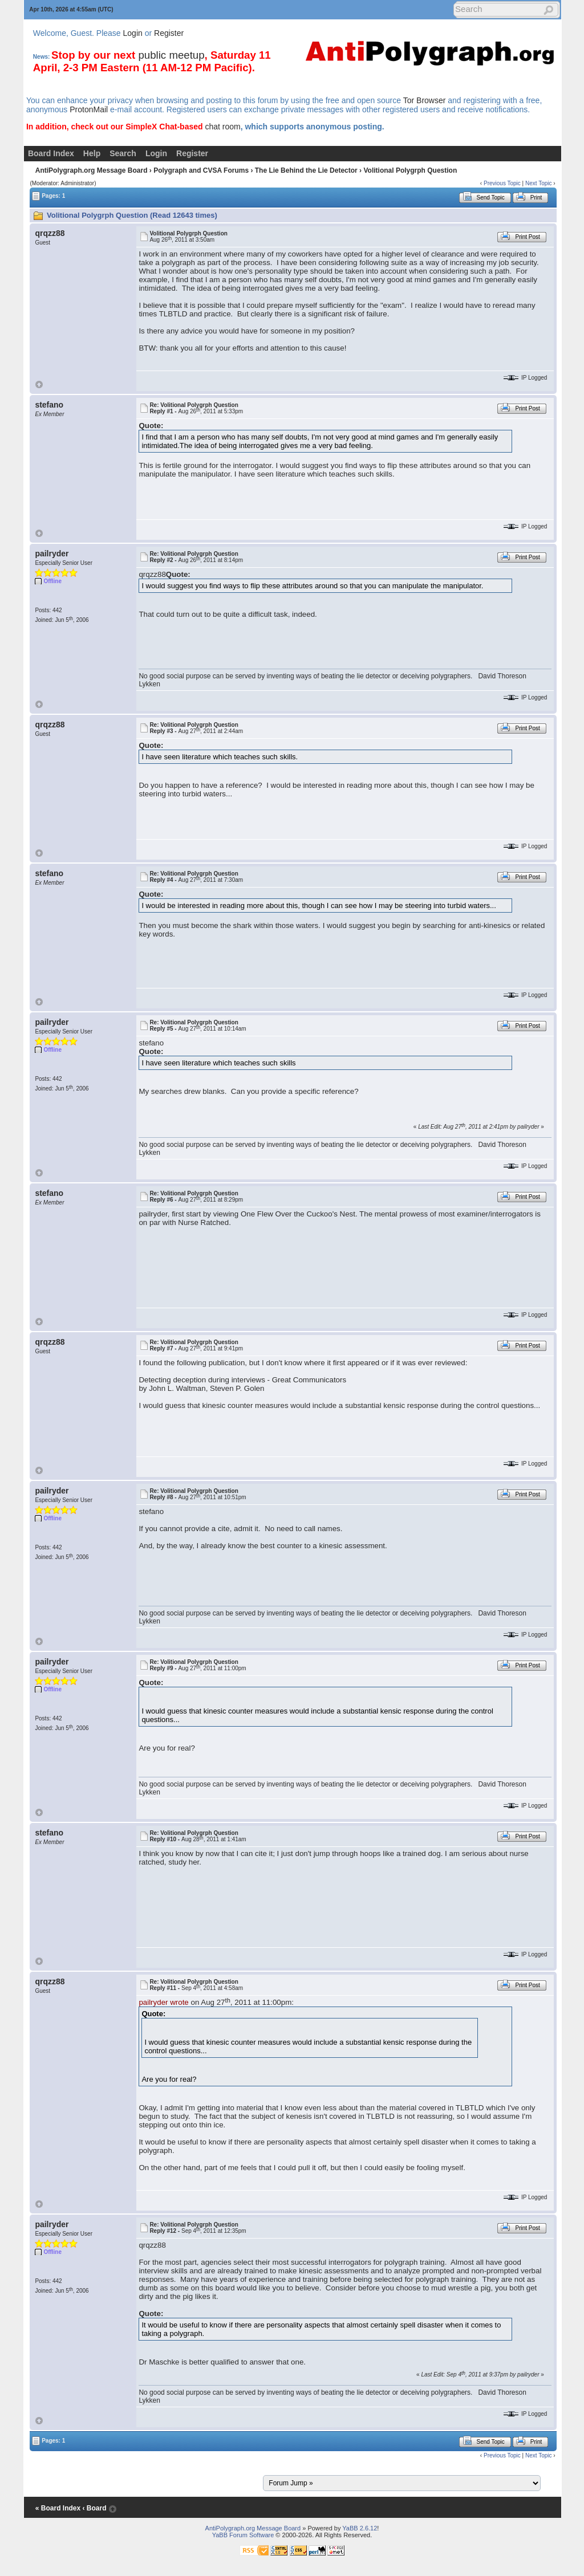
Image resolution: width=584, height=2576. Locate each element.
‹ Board (94, 2508)
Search (123, 153)
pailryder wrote (163, 2002)
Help (91, 153)
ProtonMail (89, 109)
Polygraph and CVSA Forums (201, 170)
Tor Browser (424, 100)
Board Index (51, 153)
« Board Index (57, 2508)
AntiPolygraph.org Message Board (91, 170)
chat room (222, 126)
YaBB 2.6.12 (359, 2528)
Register (169, 33)
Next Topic (538, 183)
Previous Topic (502, 183)
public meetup (171, 55)
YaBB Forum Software (243, 2535)
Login (133, 33)
